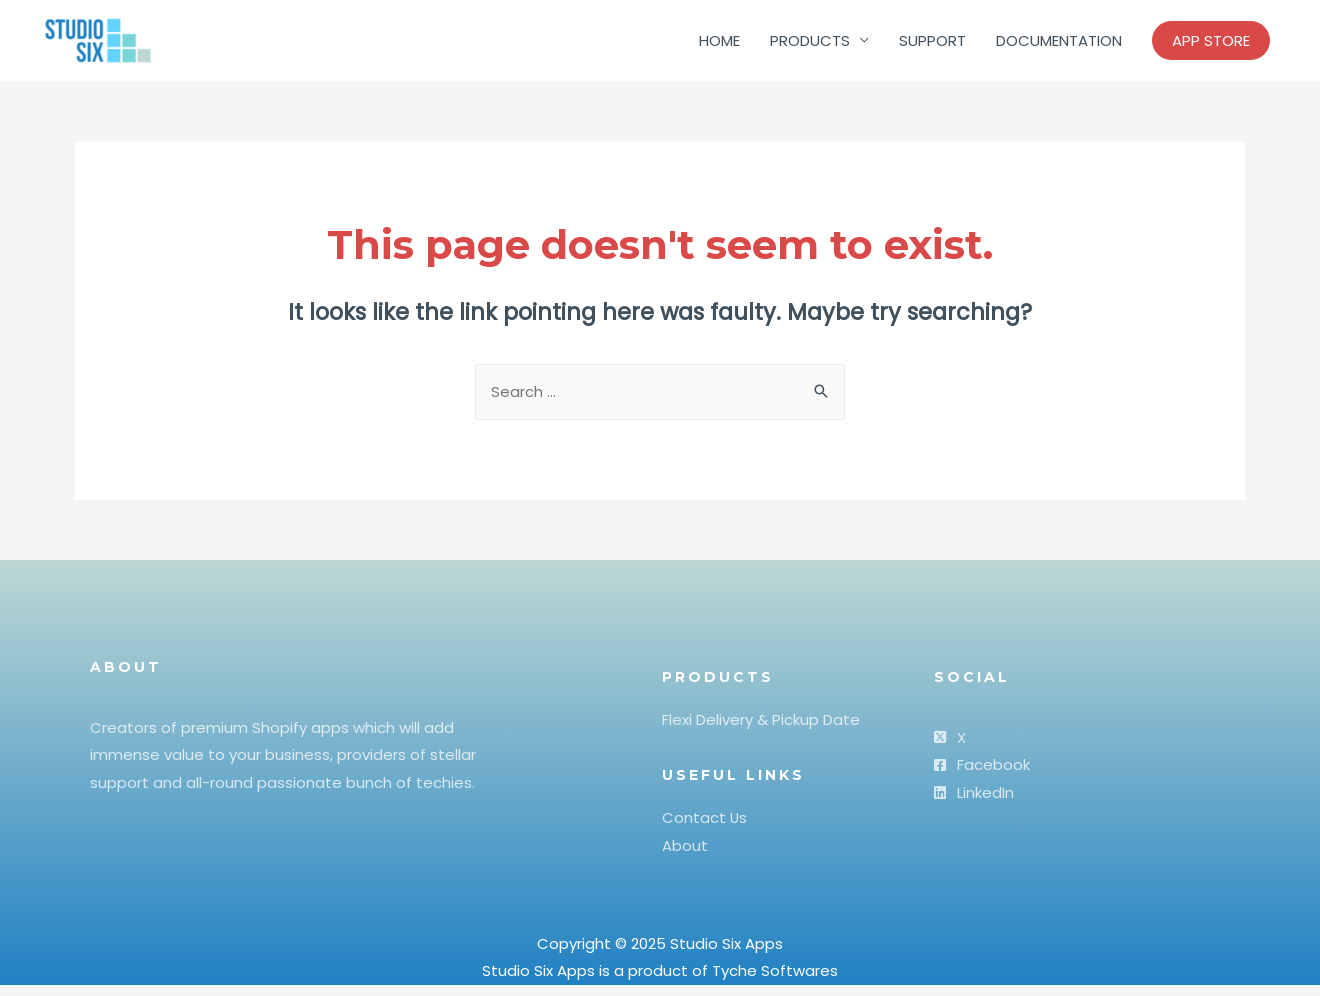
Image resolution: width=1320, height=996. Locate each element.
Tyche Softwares (775, 981)
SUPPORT (932, 44)
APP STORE (1211, 44)
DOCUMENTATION (1059, 44)
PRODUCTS (810, 44)
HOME (719, 44)
